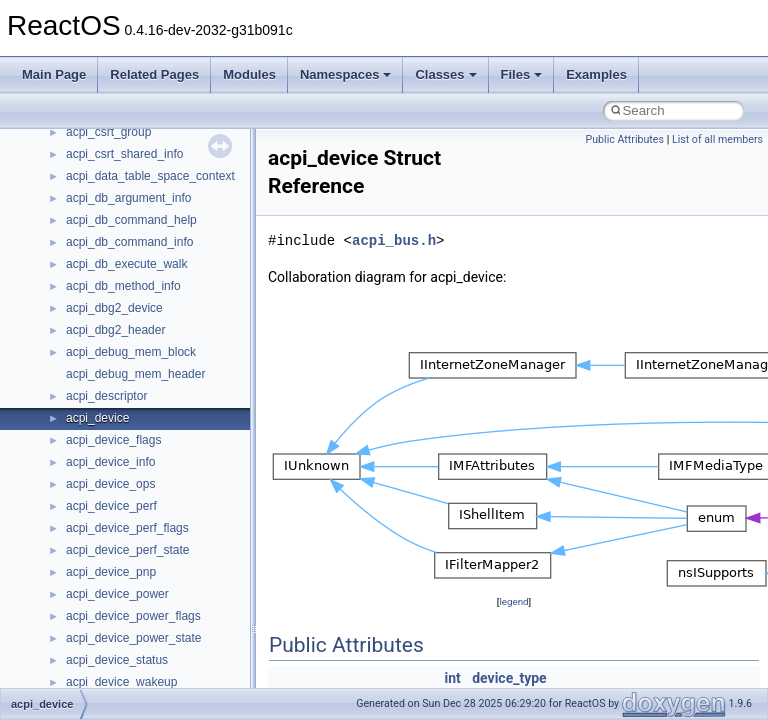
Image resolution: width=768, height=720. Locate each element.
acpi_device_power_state (133, 638)
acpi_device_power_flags (133, 616)
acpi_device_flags (113, 440)
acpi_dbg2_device (114, 308)
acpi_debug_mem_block (131, 352)
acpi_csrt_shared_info (124, 154)
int (452, 678)
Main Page (54, 74)
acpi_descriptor (106, 396)
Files (522, 74)
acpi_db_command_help (131, 220)
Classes (445, 74)
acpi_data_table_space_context (150, 176)
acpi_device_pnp (111, 572)
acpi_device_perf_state (127, 550)
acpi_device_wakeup (121, 682)
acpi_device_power (117, 594)
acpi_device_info (110, 462)
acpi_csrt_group (108, 132)
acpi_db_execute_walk (126, 264)
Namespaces (346, 74)
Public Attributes (624, 139)
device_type (509, 678)
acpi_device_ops (110, 484)
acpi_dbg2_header (115, 330)
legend (513, 601)
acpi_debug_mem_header (135, 374)
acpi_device (97, 418)
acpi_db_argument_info (128, 198)
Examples (596, 74)
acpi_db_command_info (129, 242)
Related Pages (154, 74)
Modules (249, 74)
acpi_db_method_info (123, 286)
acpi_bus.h (394, 240)
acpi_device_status (117, 660)
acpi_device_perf (111, 506)
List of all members (717, 139)
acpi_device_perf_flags (127, 528)
